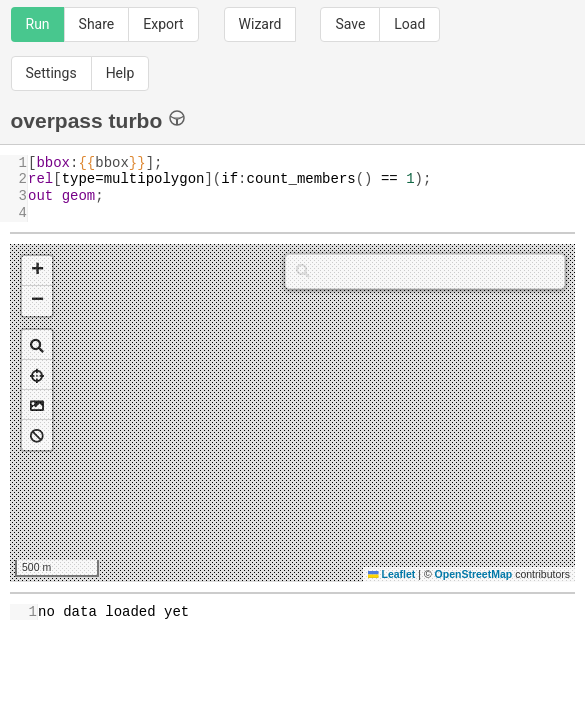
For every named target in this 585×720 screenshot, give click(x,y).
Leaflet (391, 574)
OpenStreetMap (474, 574)
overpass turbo (98, 119)
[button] (37, 271)
